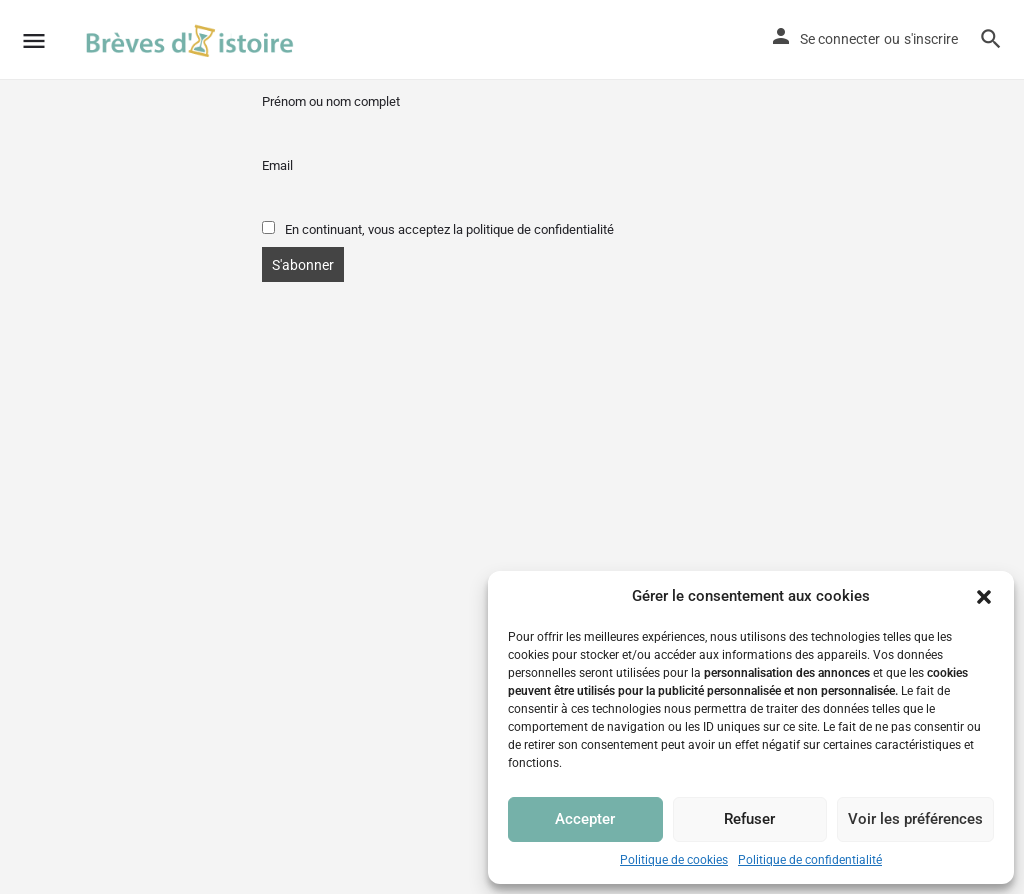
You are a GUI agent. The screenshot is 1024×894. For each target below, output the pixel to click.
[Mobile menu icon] (34, 40)
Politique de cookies (674, 860)
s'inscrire (931, 39)
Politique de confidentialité (810, 860)
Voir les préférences (915, 819)
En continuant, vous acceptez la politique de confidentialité (438, 229)
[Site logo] (193, 40)
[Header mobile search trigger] (991, 39)
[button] (984, 597)
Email (277, 165)
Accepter (585, 819)
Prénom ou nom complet (331, 101)
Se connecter (840, 39)
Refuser (749, 819)
